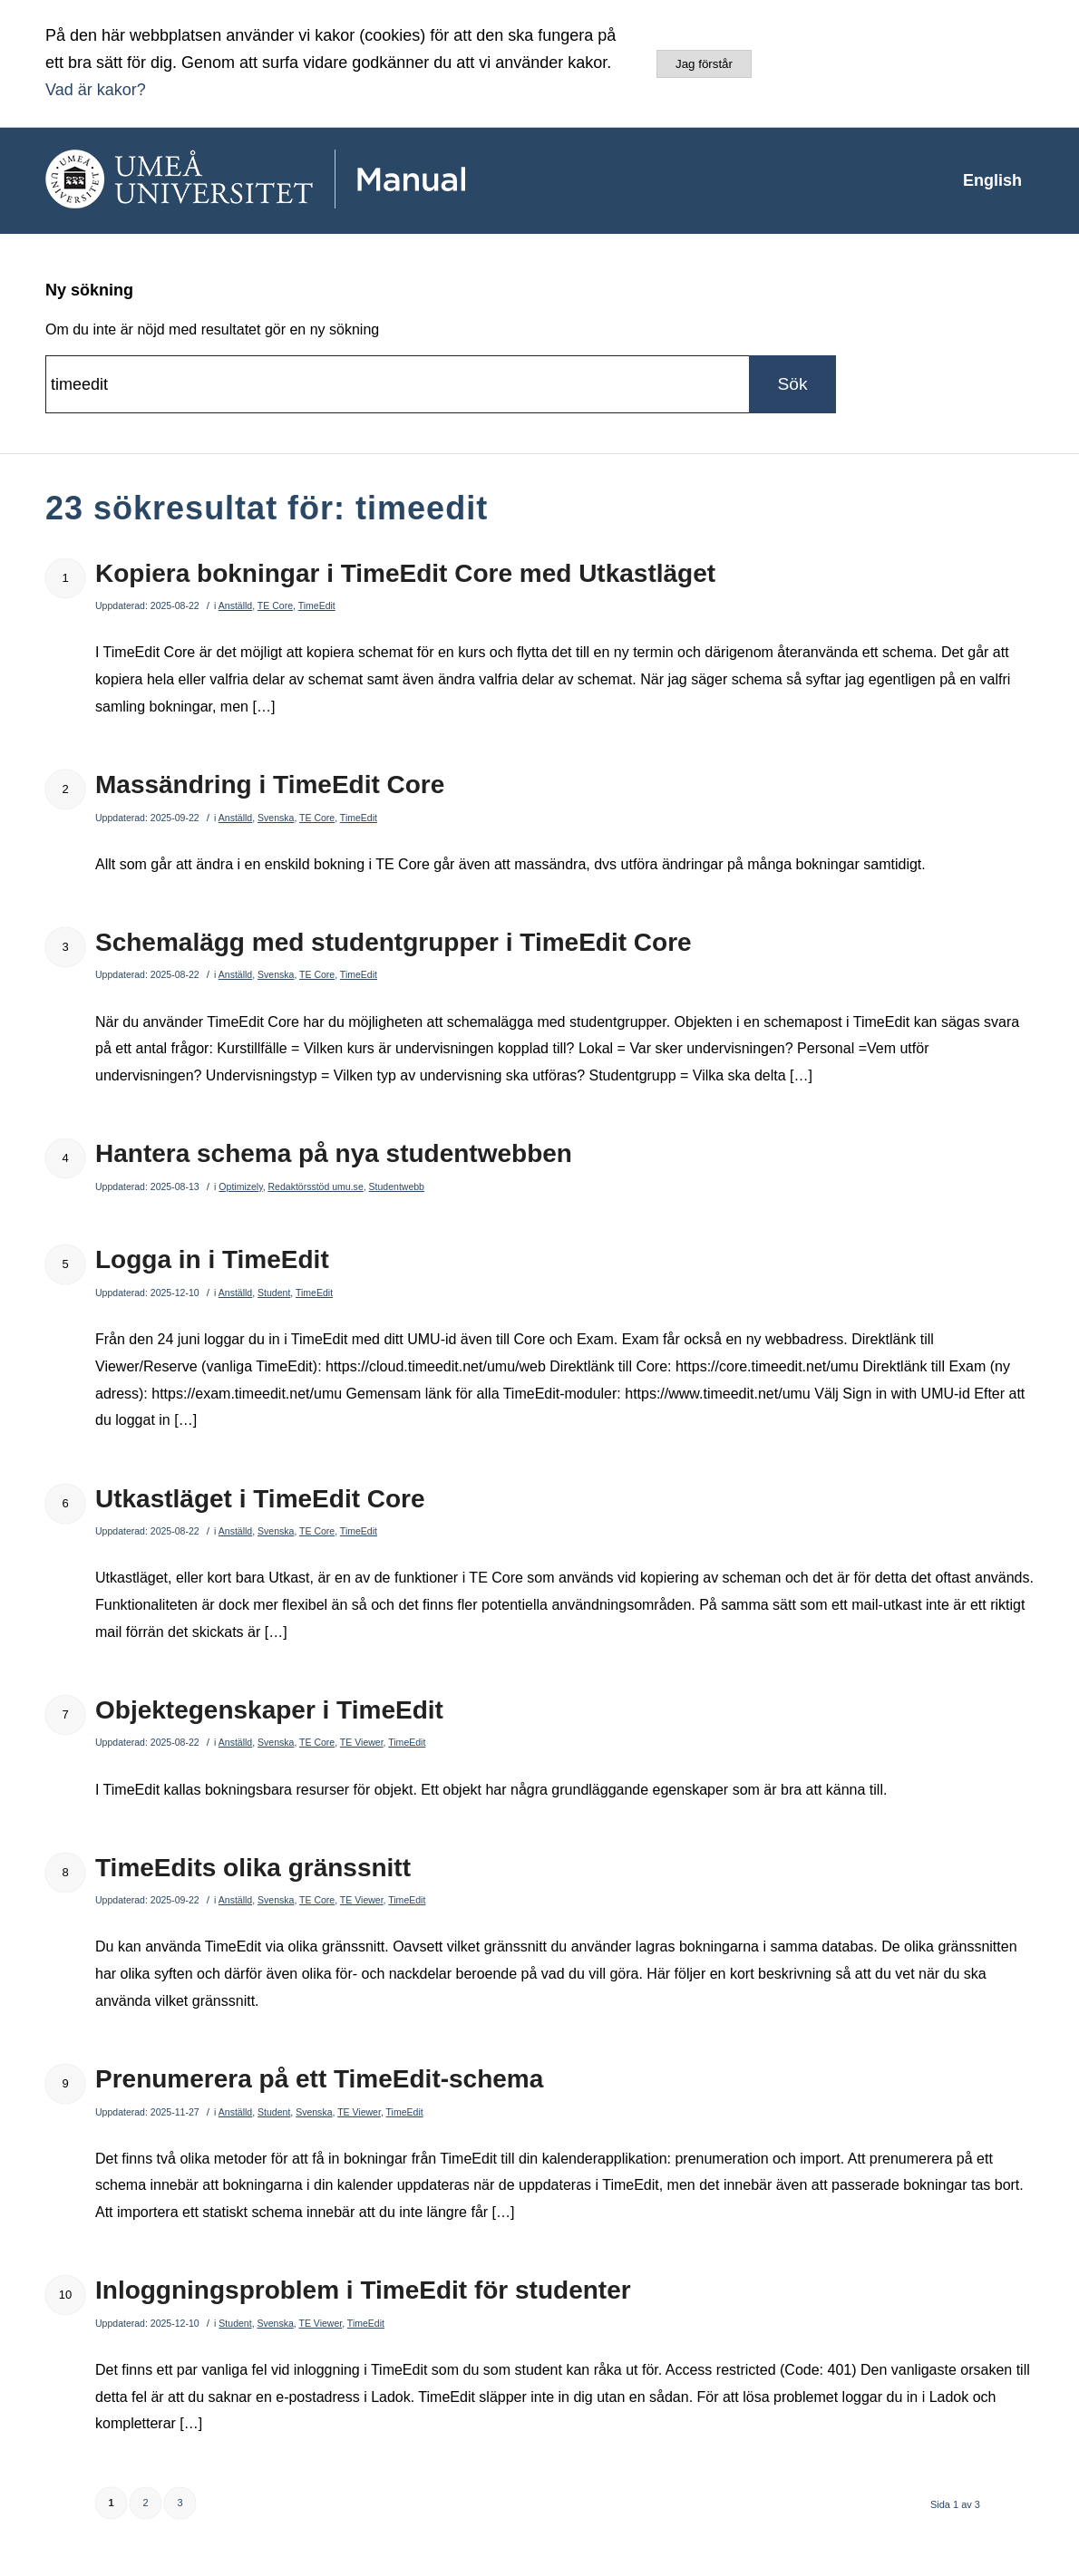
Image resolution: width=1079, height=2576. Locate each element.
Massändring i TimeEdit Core (269, 784)
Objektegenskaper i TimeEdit (269, 1710)
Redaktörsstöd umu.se (316, 1186)
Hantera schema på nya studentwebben (333, 1153)
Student (274, 1292)
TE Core (275, 605)
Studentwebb (396, 1186)
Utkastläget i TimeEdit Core (260, 1499)
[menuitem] (992, 180)
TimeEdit (316, 605)
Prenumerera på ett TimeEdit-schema (319, 2079)
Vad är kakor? (95, 90)
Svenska (276, 817)
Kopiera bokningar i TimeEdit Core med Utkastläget (405, 573)
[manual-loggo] (308, 180)
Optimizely (240, 1186)
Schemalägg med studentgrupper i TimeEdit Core (393, 942)
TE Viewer (362, 1742)
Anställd (235, 605)
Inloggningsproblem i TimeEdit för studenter (363, 2290)
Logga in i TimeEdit (212, 1259)
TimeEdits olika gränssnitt (253, 1868)
